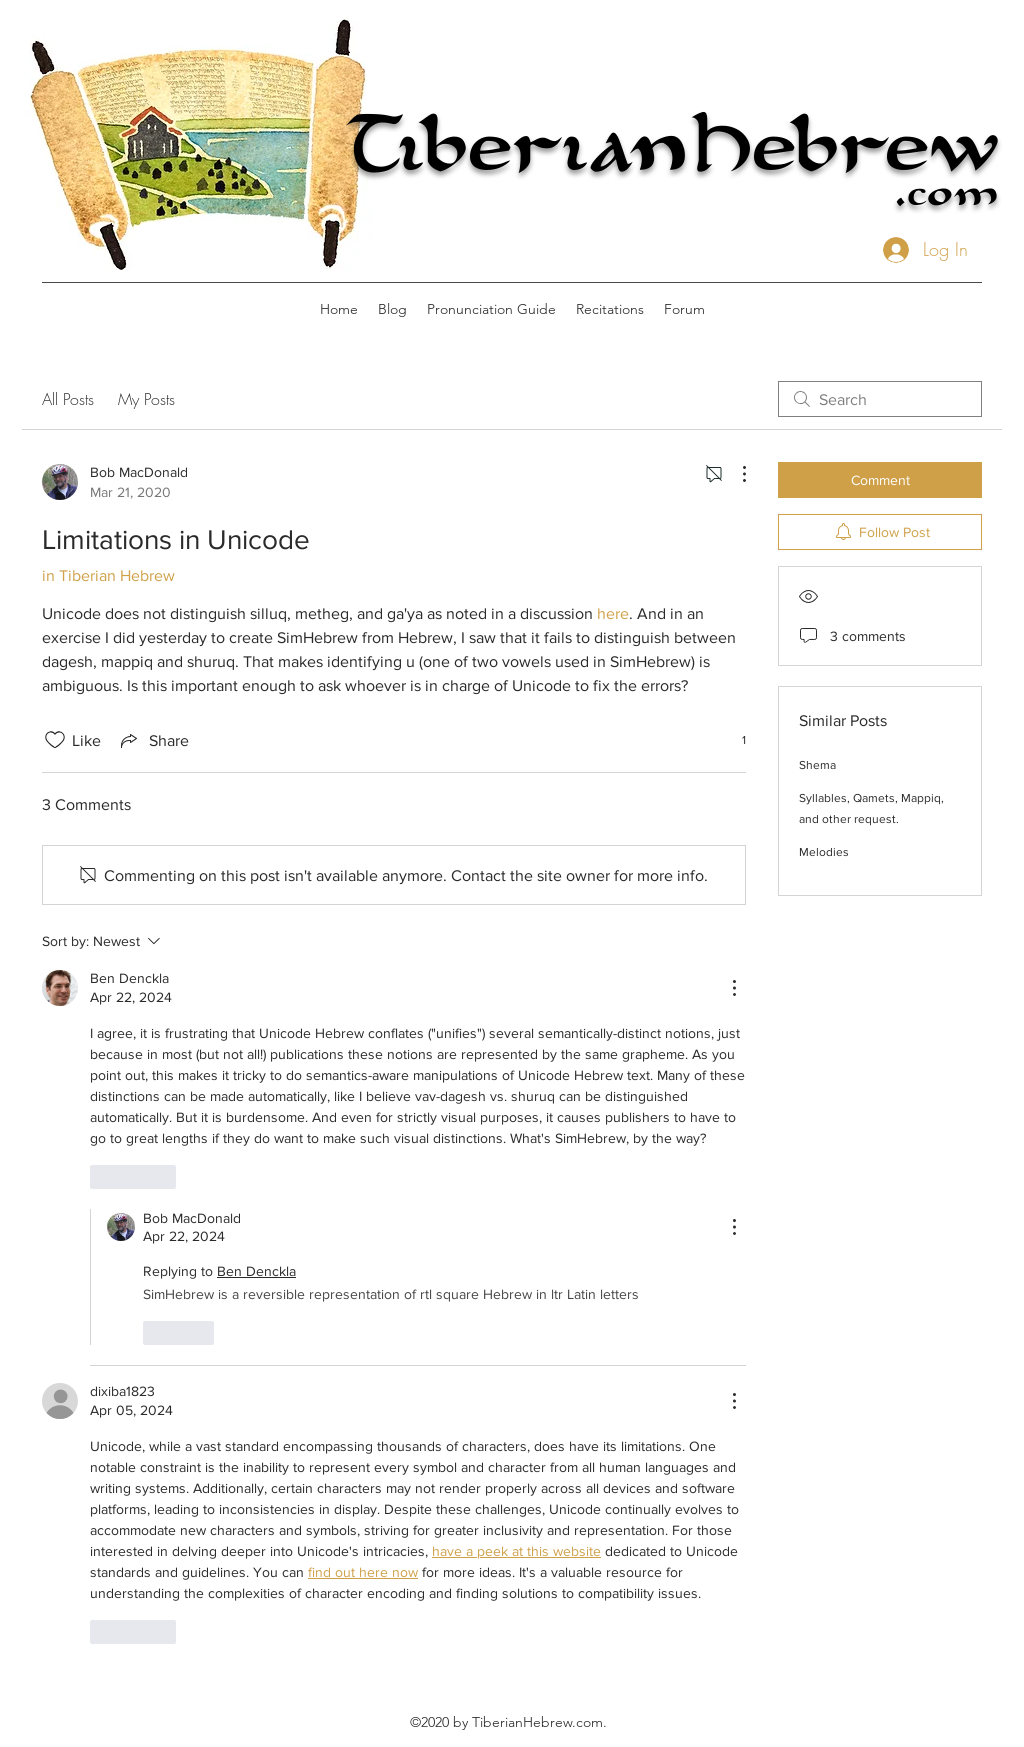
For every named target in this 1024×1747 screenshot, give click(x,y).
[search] (880, 399)
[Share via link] (153, 740)
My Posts (146, 399)
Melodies (824, 852)
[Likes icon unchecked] (55, 740)
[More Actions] (734, 474)
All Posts (68, 399)
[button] (491, 309)
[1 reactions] (733, 740)
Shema (817, 765)
